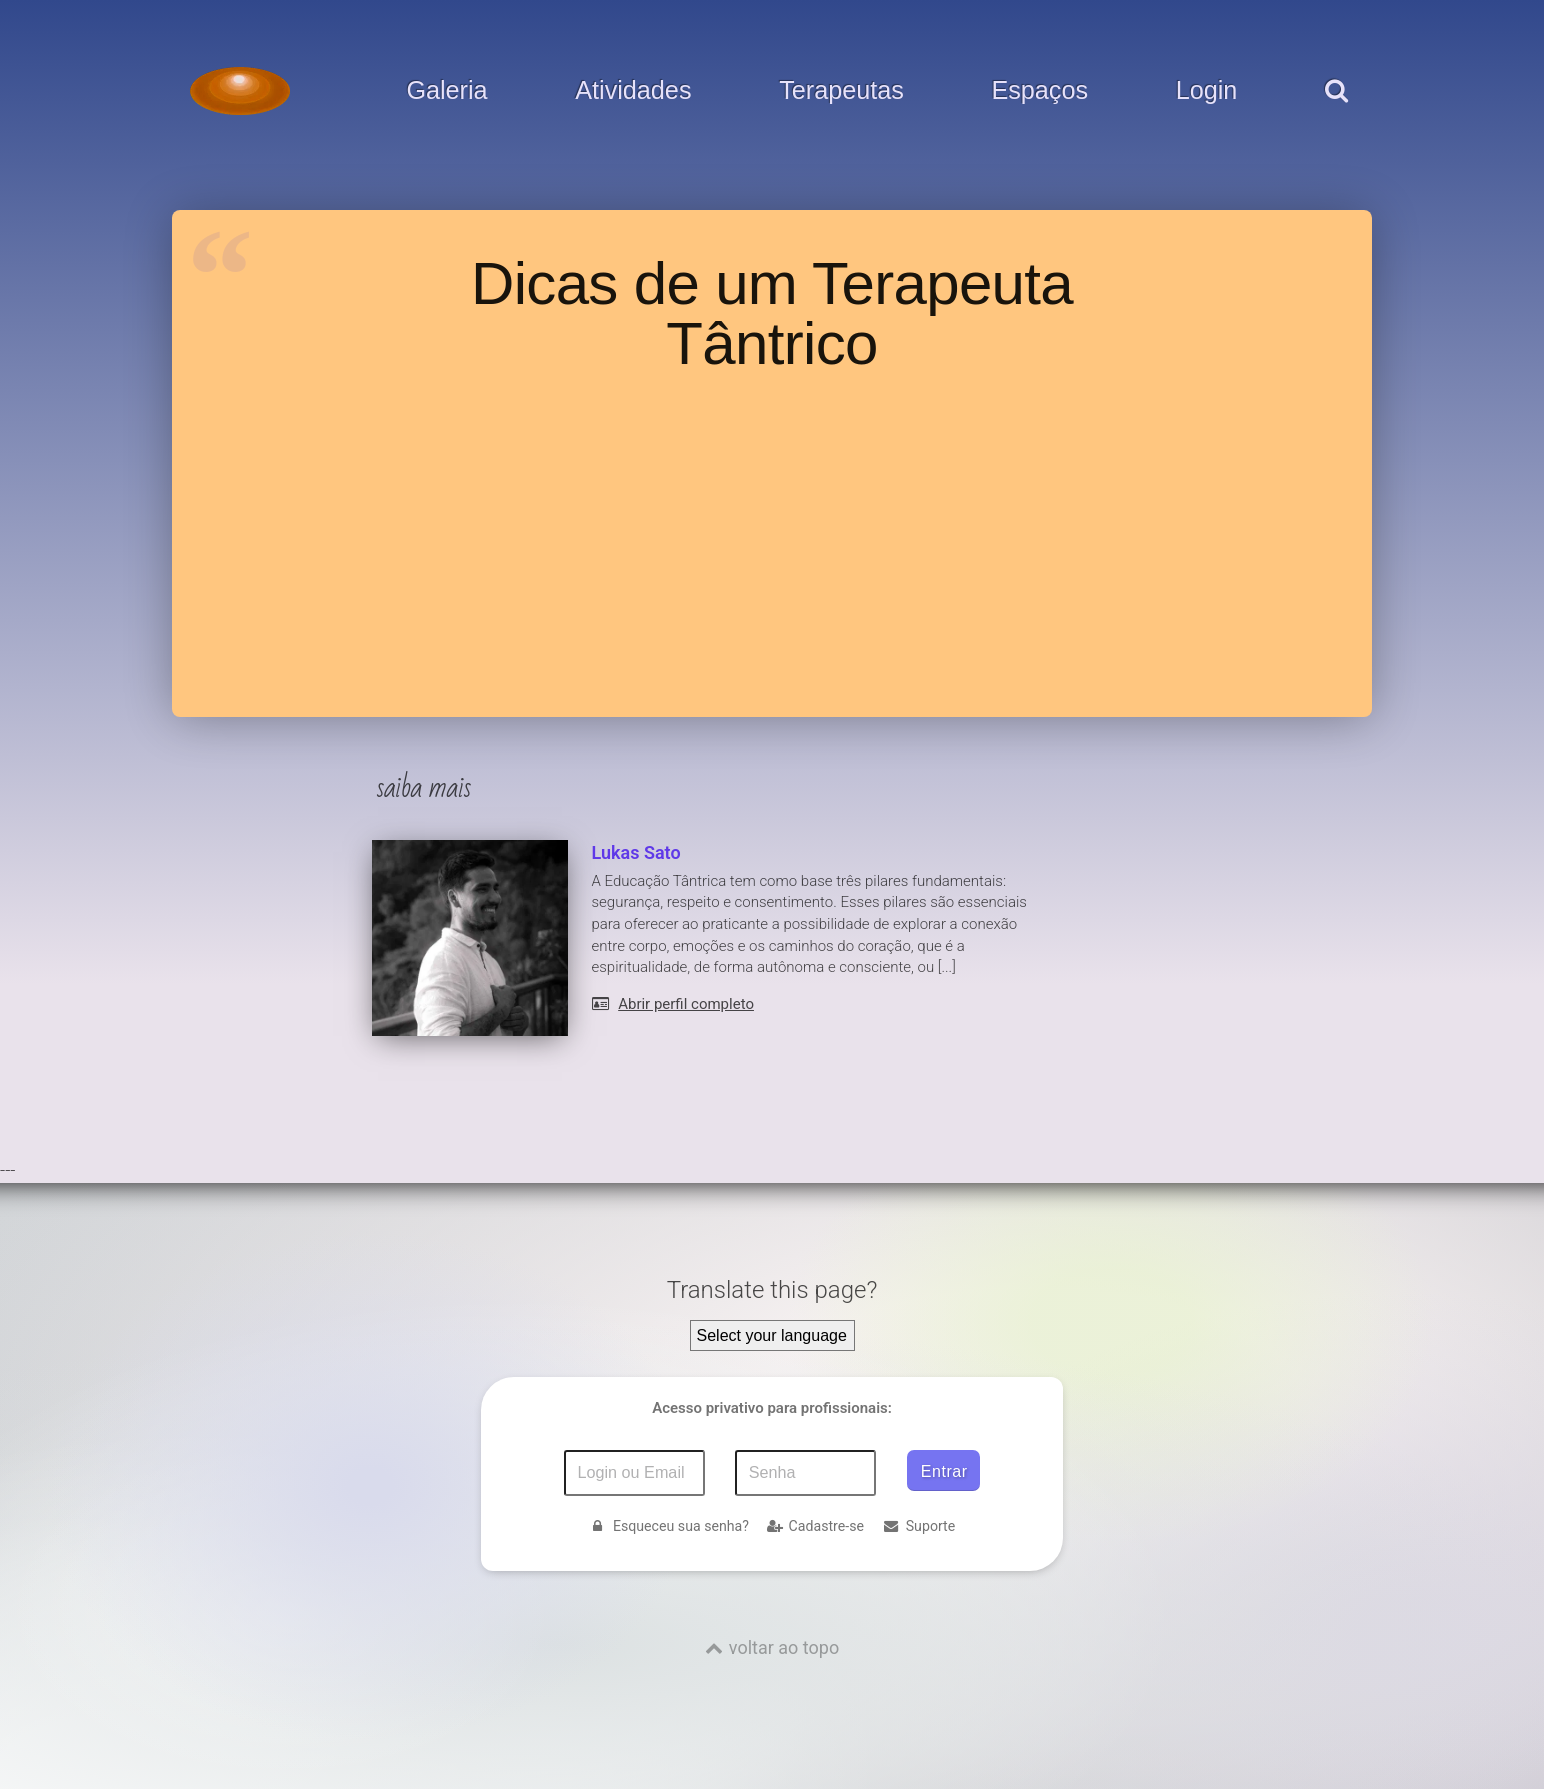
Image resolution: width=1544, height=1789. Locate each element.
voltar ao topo (784, 1647)
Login (1207, 91)
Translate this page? (772, 1290)
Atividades (633, 91)
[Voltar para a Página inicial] (240, 91)
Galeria (446, 91)
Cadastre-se (815, 1526)
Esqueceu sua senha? (669, 1526)
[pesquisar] (1335, 111)
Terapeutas (841, 91)
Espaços (1039, 91)
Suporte (919, 1526)
